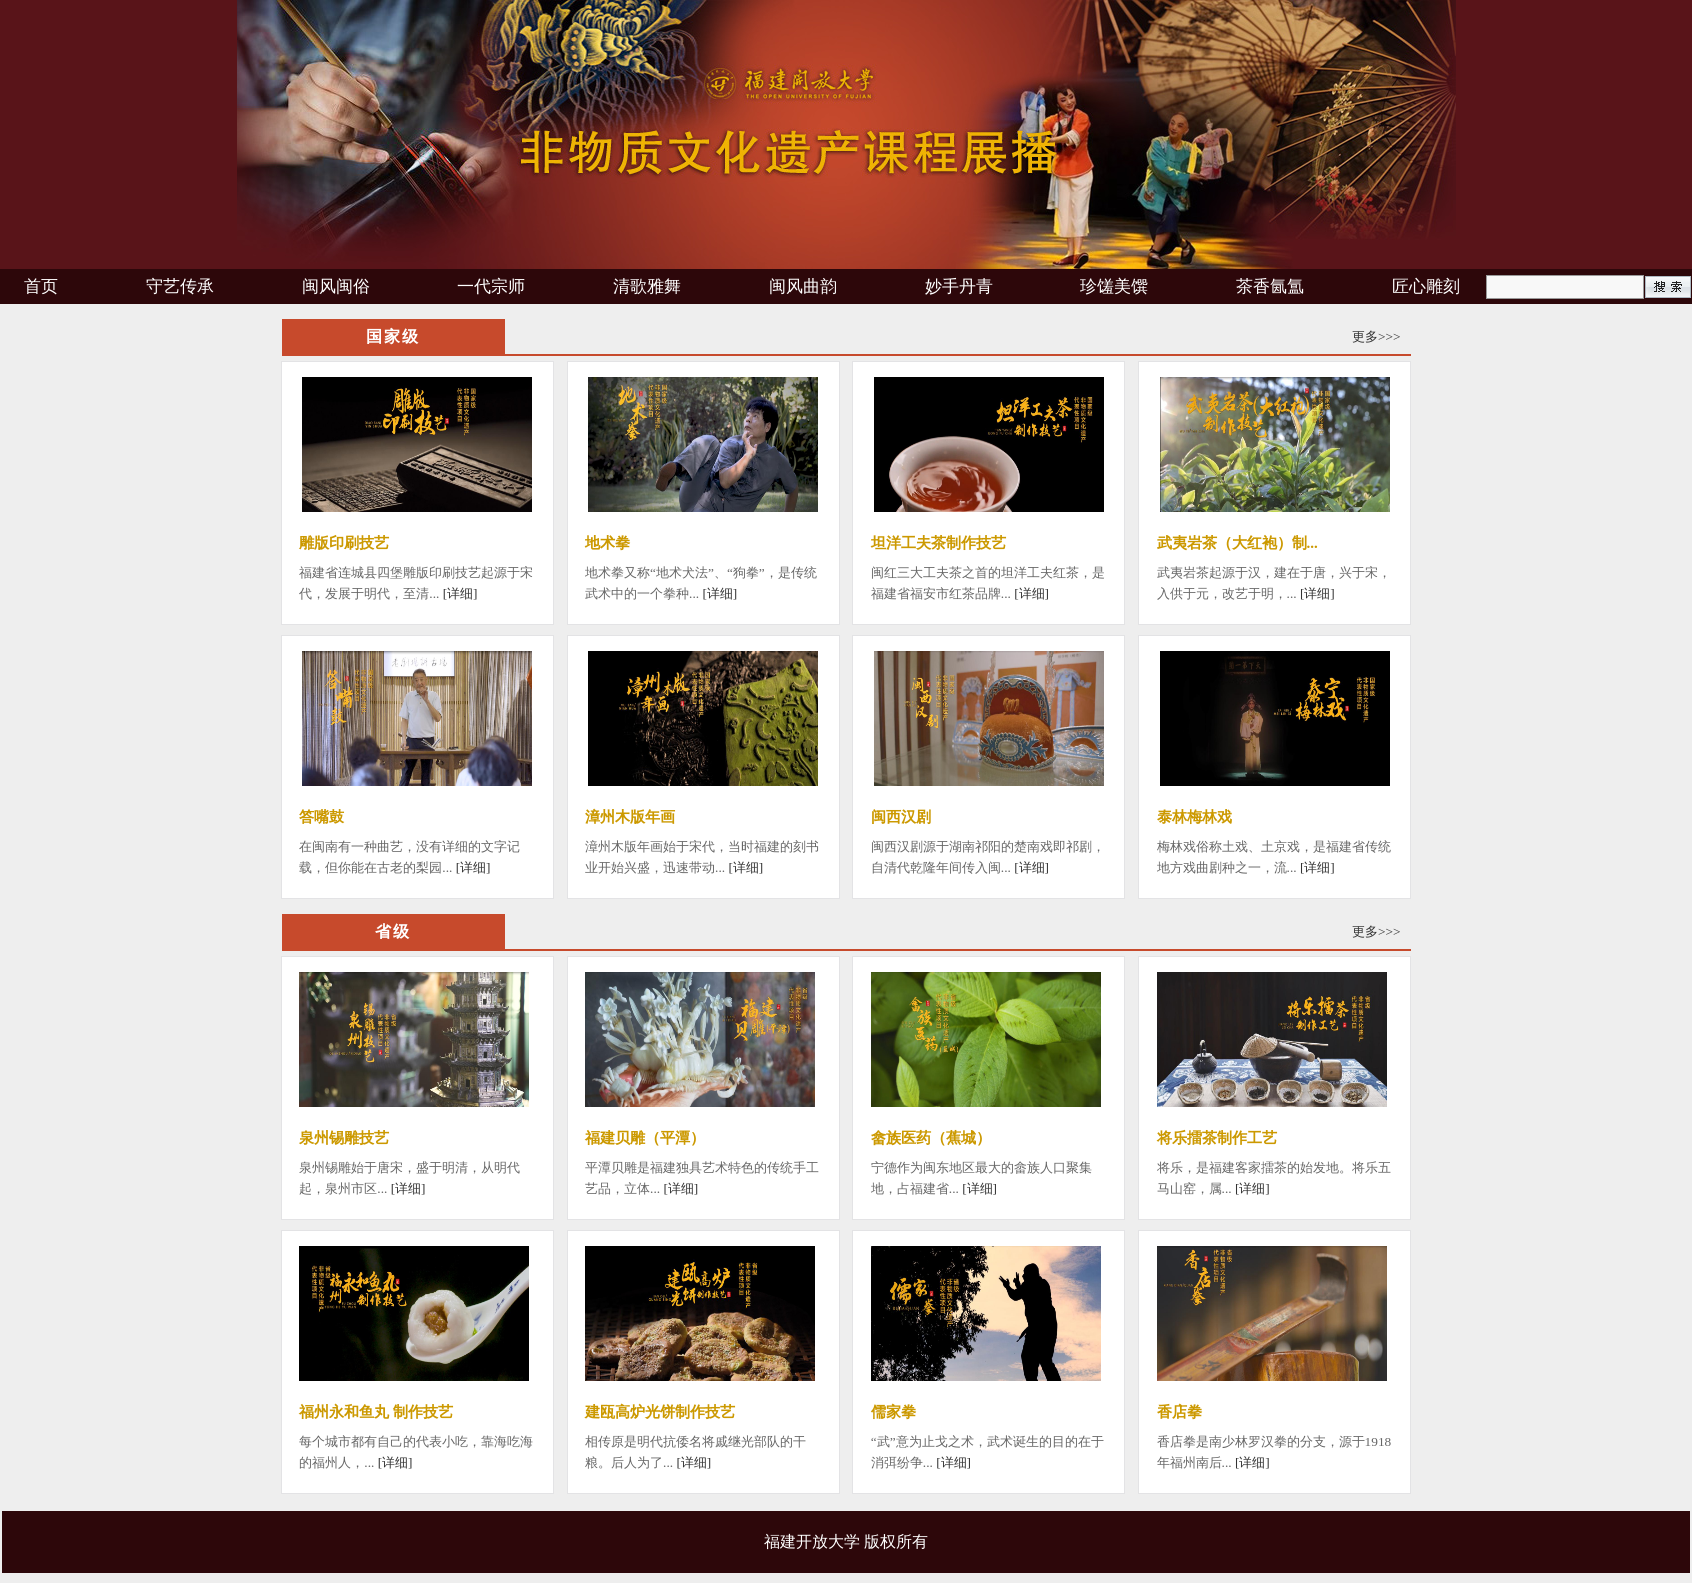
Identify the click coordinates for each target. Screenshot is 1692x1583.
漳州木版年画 (630, 817)
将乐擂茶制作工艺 (1217, 1138)
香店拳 (1179, 1412)
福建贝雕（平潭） (645, 1138)
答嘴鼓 (321, 817)
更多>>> (1376, 336)
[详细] (460, 593)
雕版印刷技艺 (344, 543)
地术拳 (607, 543)
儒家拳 (893, 1412)
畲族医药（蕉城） (931, 1138)
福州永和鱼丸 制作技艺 (376, 1412)
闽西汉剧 (901, 817)
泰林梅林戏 (1194, 817)
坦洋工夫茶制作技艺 (938, 543)
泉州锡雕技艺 (344, 1138)
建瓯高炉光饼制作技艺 (660, 1412)
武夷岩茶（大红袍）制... (1237, 543)
